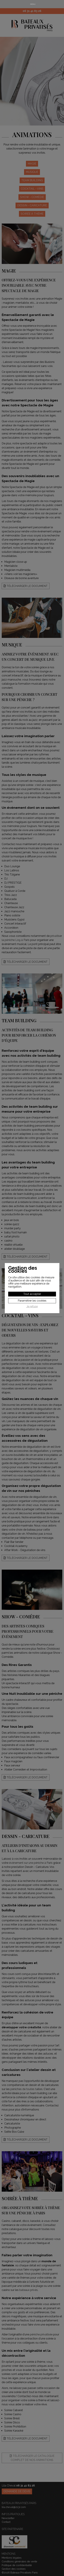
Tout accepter (32, 1294)
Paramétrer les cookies (32, 1300)
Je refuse (32, 1306)
